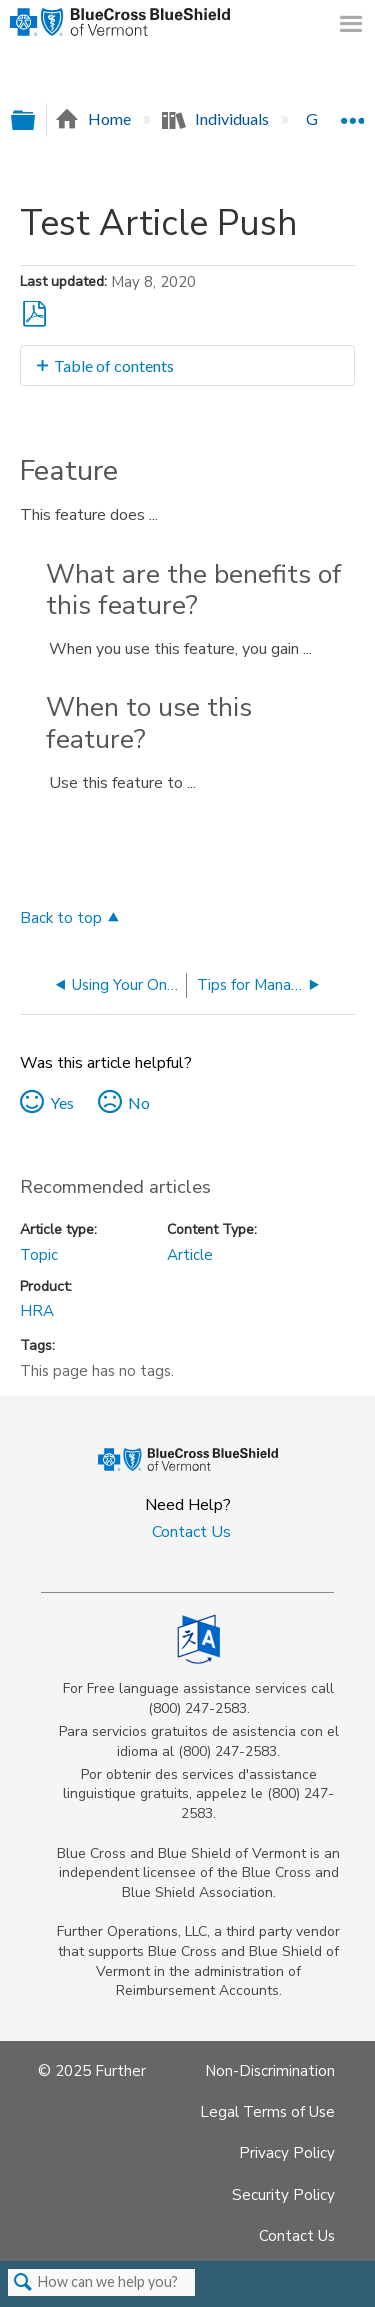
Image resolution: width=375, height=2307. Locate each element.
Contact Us (191, 1532)
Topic (39, 1255)
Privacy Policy (287, 2153)
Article (190, 1255)
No (139, 1102)
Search (23, 2283)
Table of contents (114, 365)
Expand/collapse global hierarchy (36, 120)
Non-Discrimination (270, 2071)
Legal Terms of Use (267, 2112)
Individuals (217, 118)
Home (94, 118)
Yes (62, 1102)
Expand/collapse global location (352, 113)
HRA (37, 1311)
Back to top (61, 917)
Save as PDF (34, 314)
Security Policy (283, 2195)
